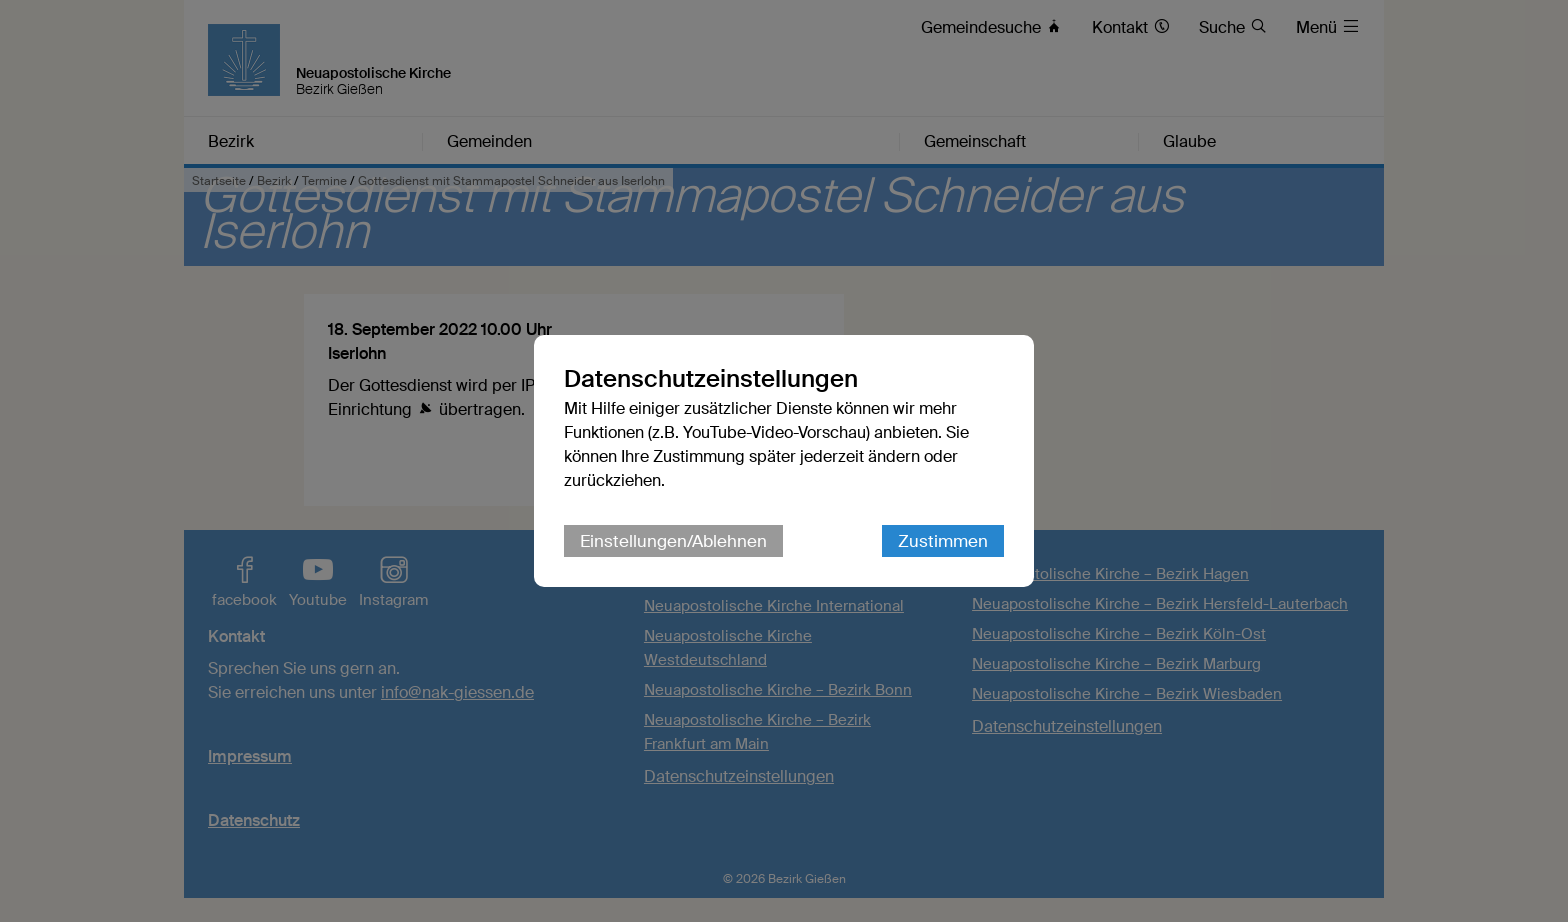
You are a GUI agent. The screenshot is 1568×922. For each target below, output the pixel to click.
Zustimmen (943, 541)
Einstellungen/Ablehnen (673, 541)
